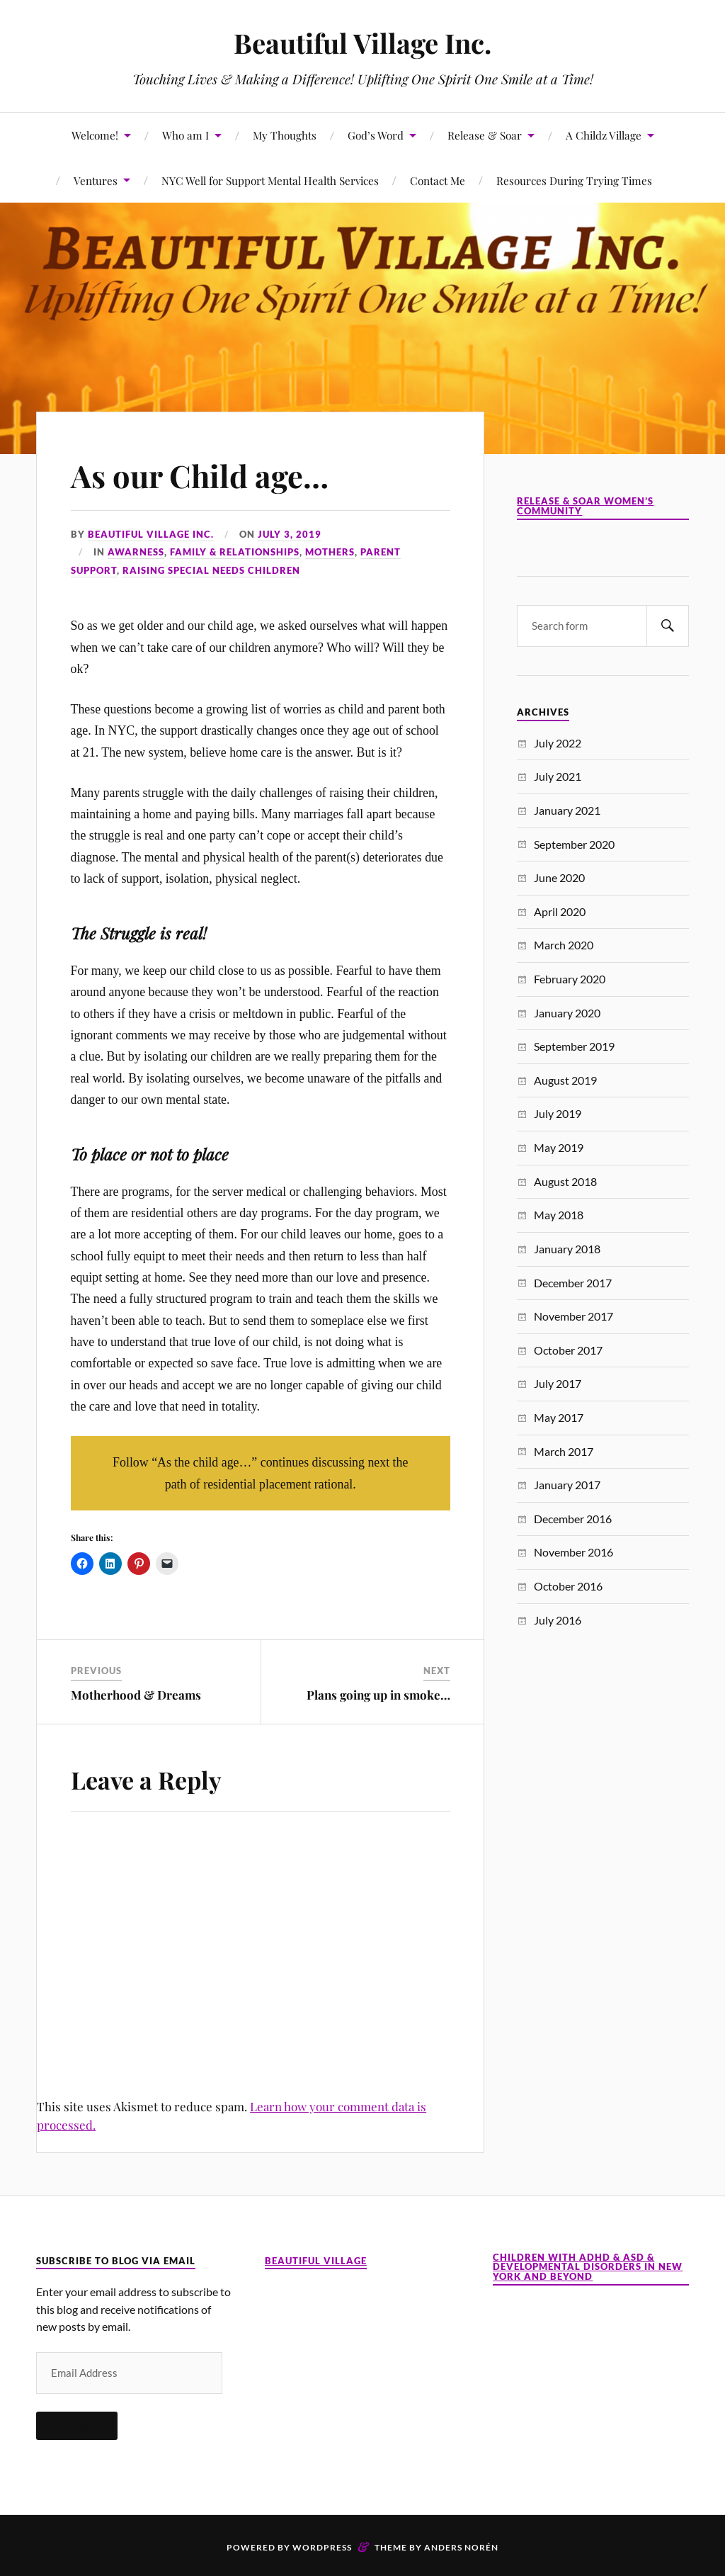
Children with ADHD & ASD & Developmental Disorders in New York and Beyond (588, 2267)
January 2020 (567, 1012)
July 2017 (557, 1383)
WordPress (322, 2547)
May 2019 (558, 1147)
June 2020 (559, 877)
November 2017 (573, 1316)
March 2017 (563, 1451)
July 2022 (557, 743)
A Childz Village (603, 135)
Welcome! (95, 135)
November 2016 (573, 1552)
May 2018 (558, 1214)
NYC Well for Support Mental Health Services (270, 180)
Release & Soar (484, 135)
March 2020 (563, 944)
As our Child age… (201, 475)
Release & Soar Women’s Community (585, 506)
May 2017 (558, 1417)
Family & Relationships (234, 552)
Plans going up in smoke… (378, 1694)
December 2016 (573, 1518)
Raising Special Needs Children (211, 570)
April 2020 (560, 911)
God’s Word (376, 135)
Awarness (136, 552)
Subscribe (77, 2425)
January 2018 (567, 1248)
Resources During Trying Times (574, 180)
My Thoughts (284, 135)
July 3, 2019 (289, 534)
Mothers (330, 552)
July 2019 (557, 1113)
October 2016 (568, 1586)
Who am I (185, 135)
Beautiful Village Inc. (362, 43)
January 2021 (567, 810)
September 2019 (574, 1046)
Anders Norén (461, 2547)
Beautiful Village (316, 2261)
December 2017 (573, 1282)
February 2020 (569, 978)
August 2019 (565, 1080)
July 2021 (557, 776)
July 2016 (557, 1620)
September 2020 (574, 844)
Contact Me (437, 180)
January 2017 (567, 1484)
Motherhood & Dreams (136, 1694)
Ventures (96, 180)
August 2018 (565, 1181)
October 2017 (568, 1350)
